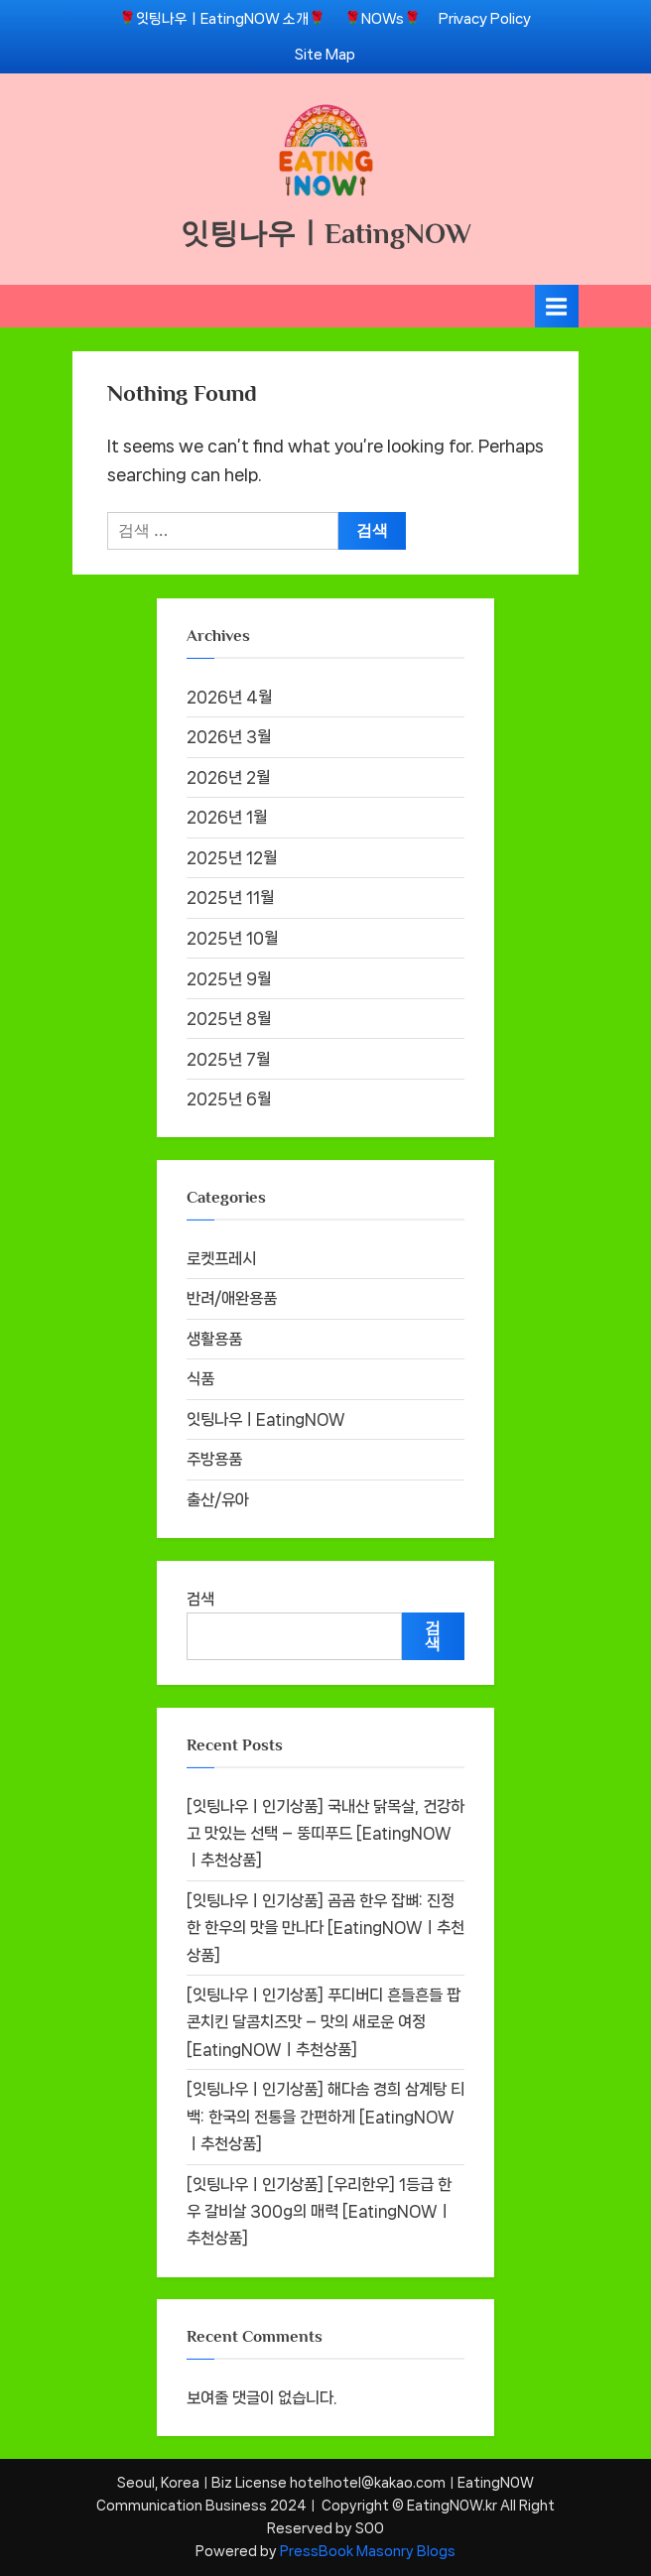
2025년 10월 (232, 938)
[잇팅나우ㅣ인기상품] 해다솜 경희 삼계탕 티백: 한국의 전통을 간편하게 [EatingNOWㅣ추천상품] (325, 2116)
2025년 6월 (229, 1099)
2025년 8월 (229, 1018)
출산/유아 (218, 1499)
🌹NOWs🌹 (382, 18)
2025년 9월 (229, 978)
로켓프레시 (221, 1258)
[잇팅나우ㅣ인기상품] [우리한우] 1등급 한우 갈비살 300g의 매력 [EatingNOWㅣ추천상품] (319, 2212)
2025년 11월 (230, 897)
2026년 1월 (227, 817)
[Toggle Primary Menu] (557, 306)
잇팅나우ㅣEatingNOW (326, 233)
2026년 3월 (229, 736)
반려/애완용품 (232, 1298)
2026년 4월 (229, 697)
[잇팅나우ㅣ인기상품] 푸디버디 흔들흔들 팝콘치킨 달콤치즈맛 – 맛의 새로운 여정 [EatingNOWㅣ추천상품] (323, 2022)
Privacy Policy (485, 18)
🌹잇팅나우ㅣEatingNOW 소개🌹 (222, 18)
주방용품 (214, 1459)
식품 (200, 1378)
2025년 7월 (228, 1059)
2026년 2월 (228, 777)
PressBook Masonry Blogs (368, 2551)
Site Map (325, 54)
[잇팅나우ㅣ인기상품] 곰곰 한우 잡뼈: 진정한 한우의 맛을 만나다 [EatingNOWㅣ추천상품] (325, 1928)
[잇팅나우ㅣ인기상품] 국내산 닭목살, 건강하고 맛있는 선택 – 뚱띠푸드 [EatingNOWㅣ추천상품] (325, 1833)
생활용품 (214, 1339)
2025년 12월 (232, 857)
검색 (200, 1599)
